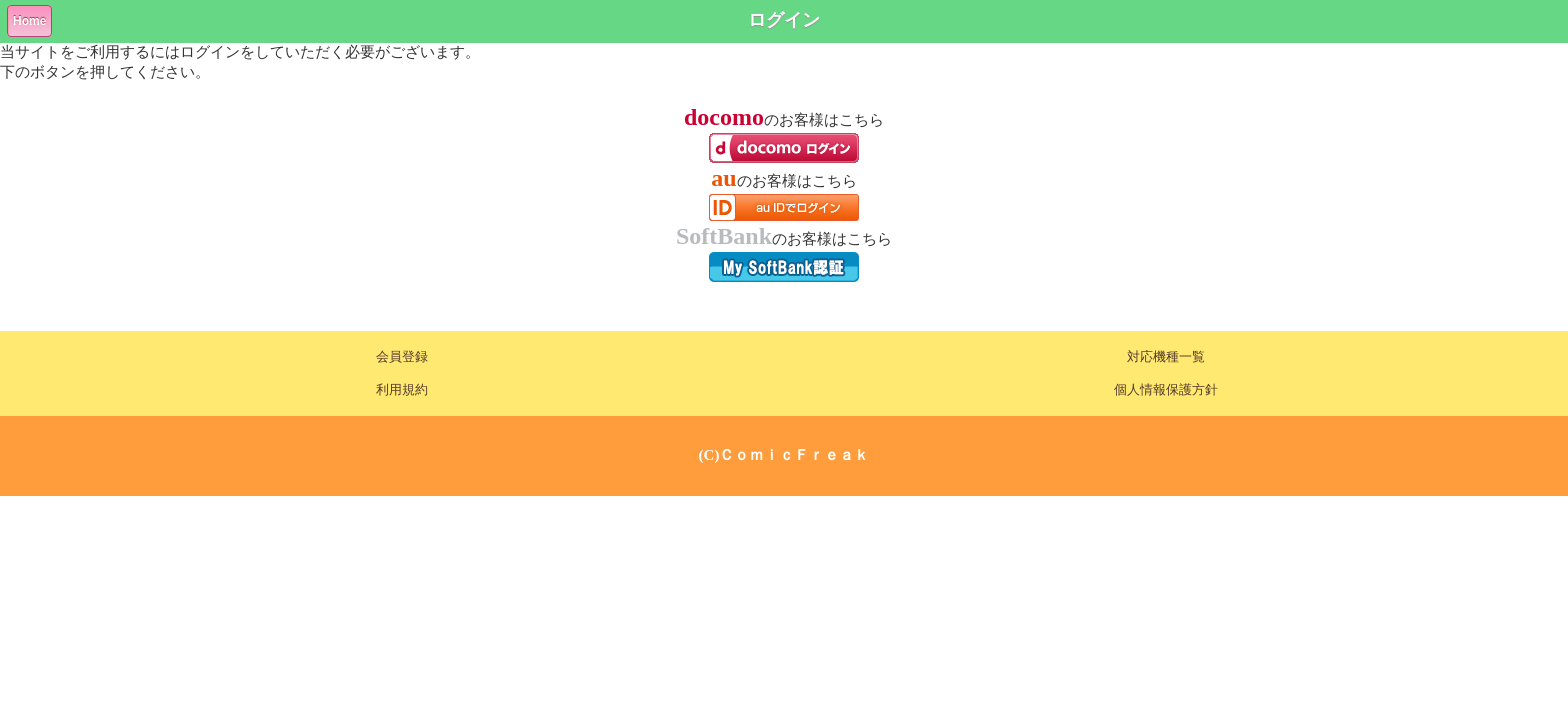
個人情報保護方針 (1166, 390)
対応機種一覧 (1166, 357)
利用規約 (402, 390)
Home (29, 21)
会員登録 (402, 357)
